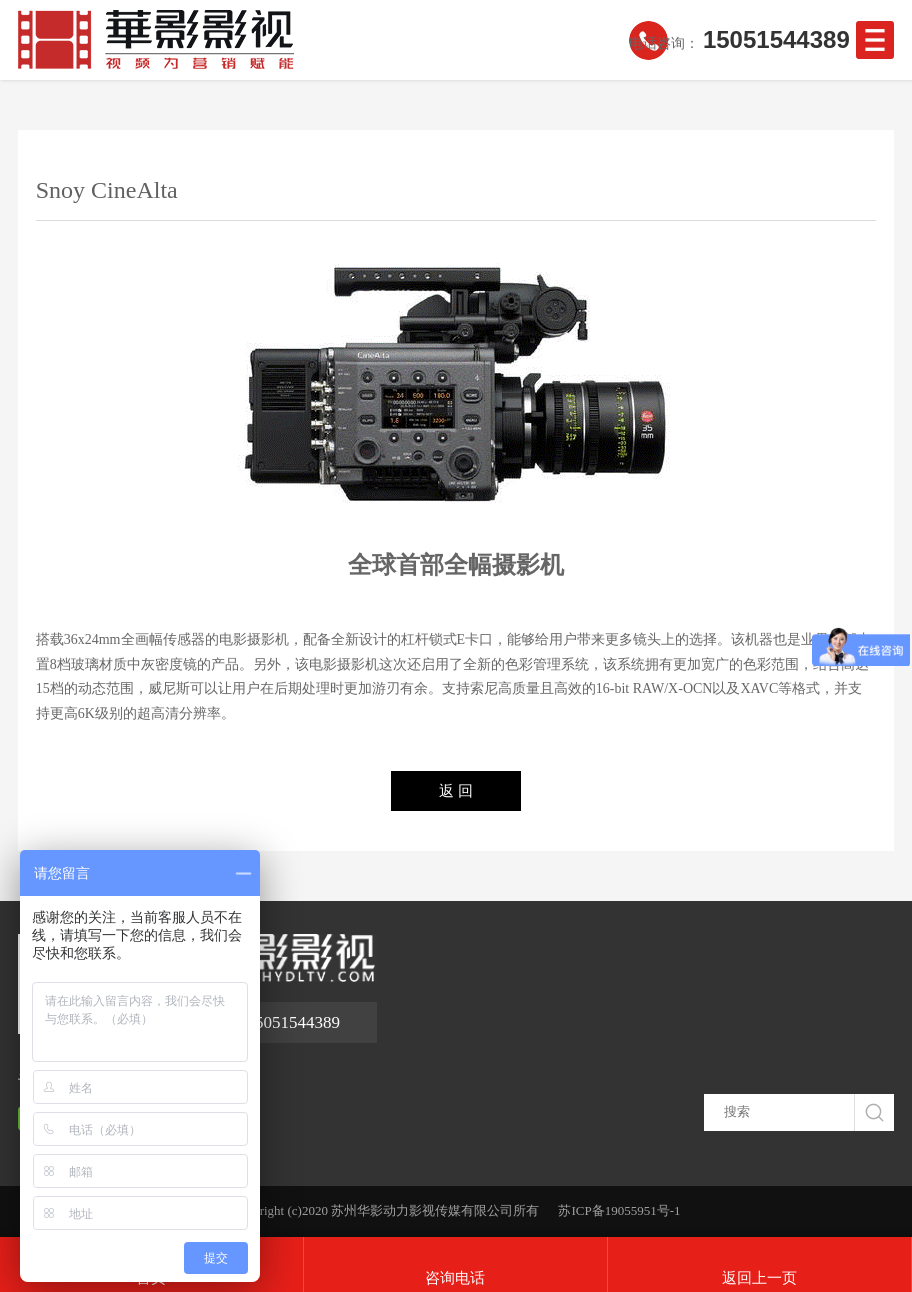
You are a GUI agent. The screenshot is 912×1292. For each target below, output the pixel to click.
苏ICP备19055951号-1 (619, 1210)
